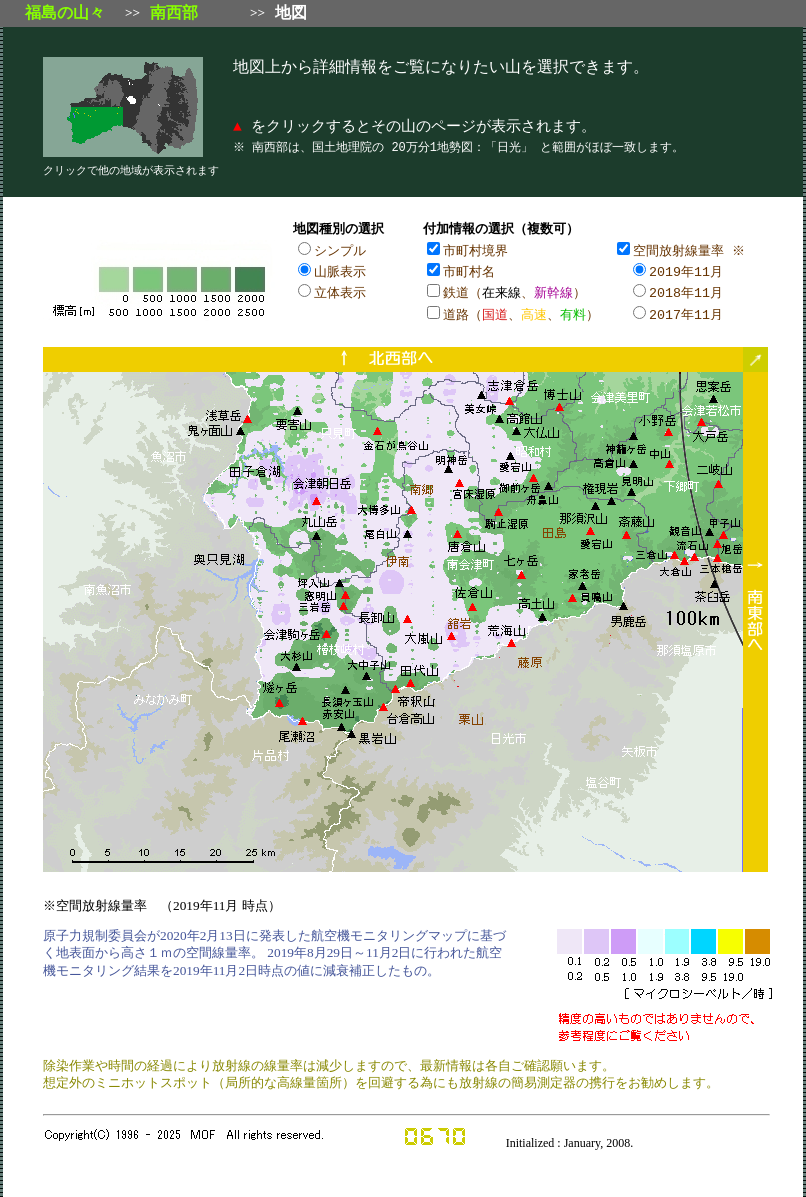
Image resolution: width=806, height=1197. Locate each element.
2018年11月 (686, 290)
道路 (456, 311)
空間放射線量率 (678, 250)
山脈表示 (340, 270)
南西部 (174, 12)
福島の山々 (65, 12)
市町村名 (469, 270)
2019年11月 (686, 270)
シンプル (340, 250)
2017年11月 (686, 311)
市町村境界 (475, 250)
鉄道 (456, 290)
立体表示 (340, 290)
